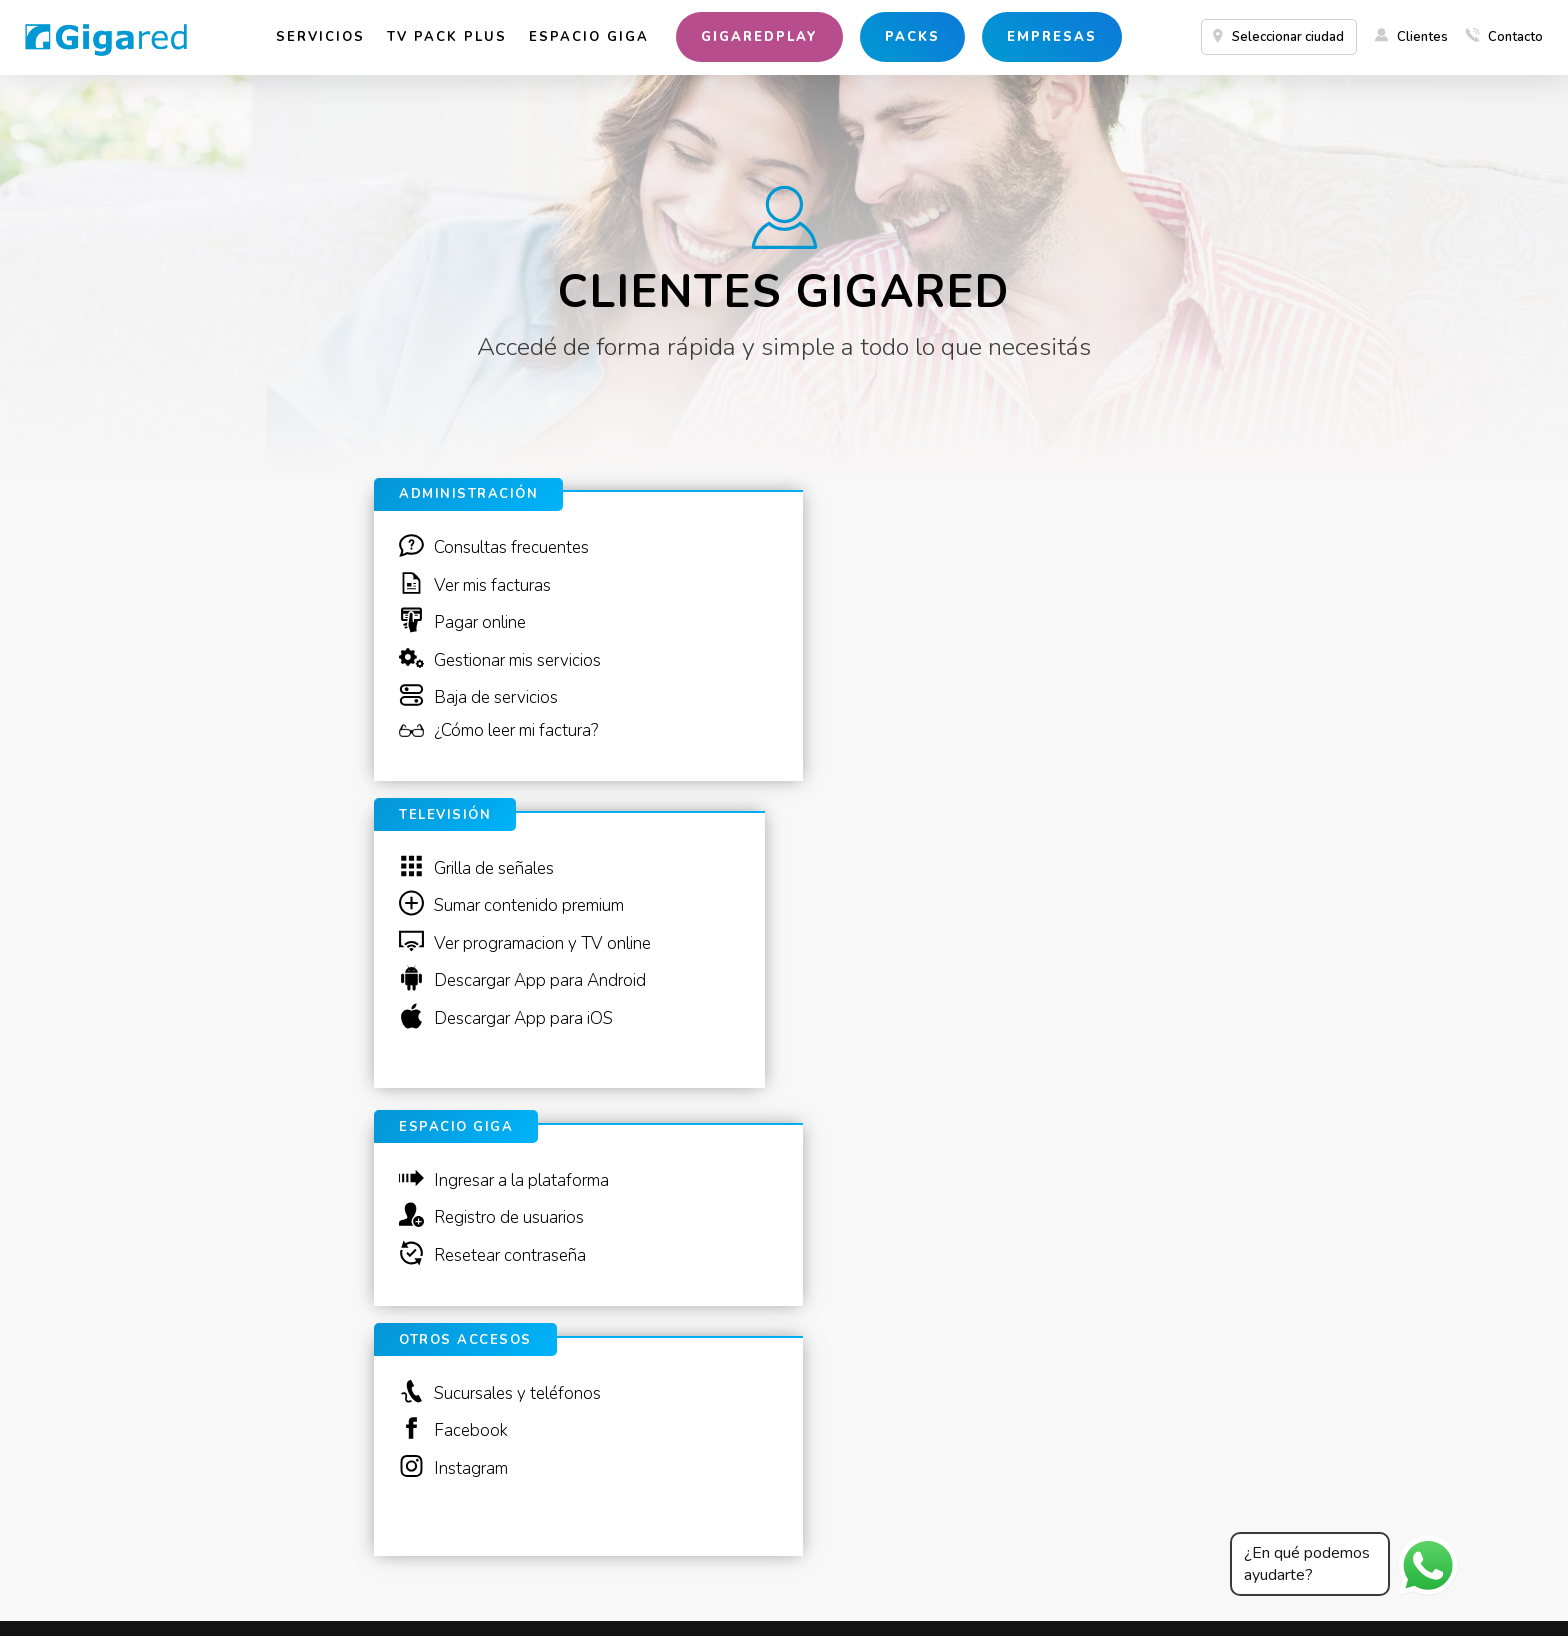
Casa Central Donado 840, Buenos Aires (225, 1603)
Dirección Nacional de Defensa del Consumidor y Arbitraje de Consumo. (481, 1587)
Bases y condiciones (777, 1587)
